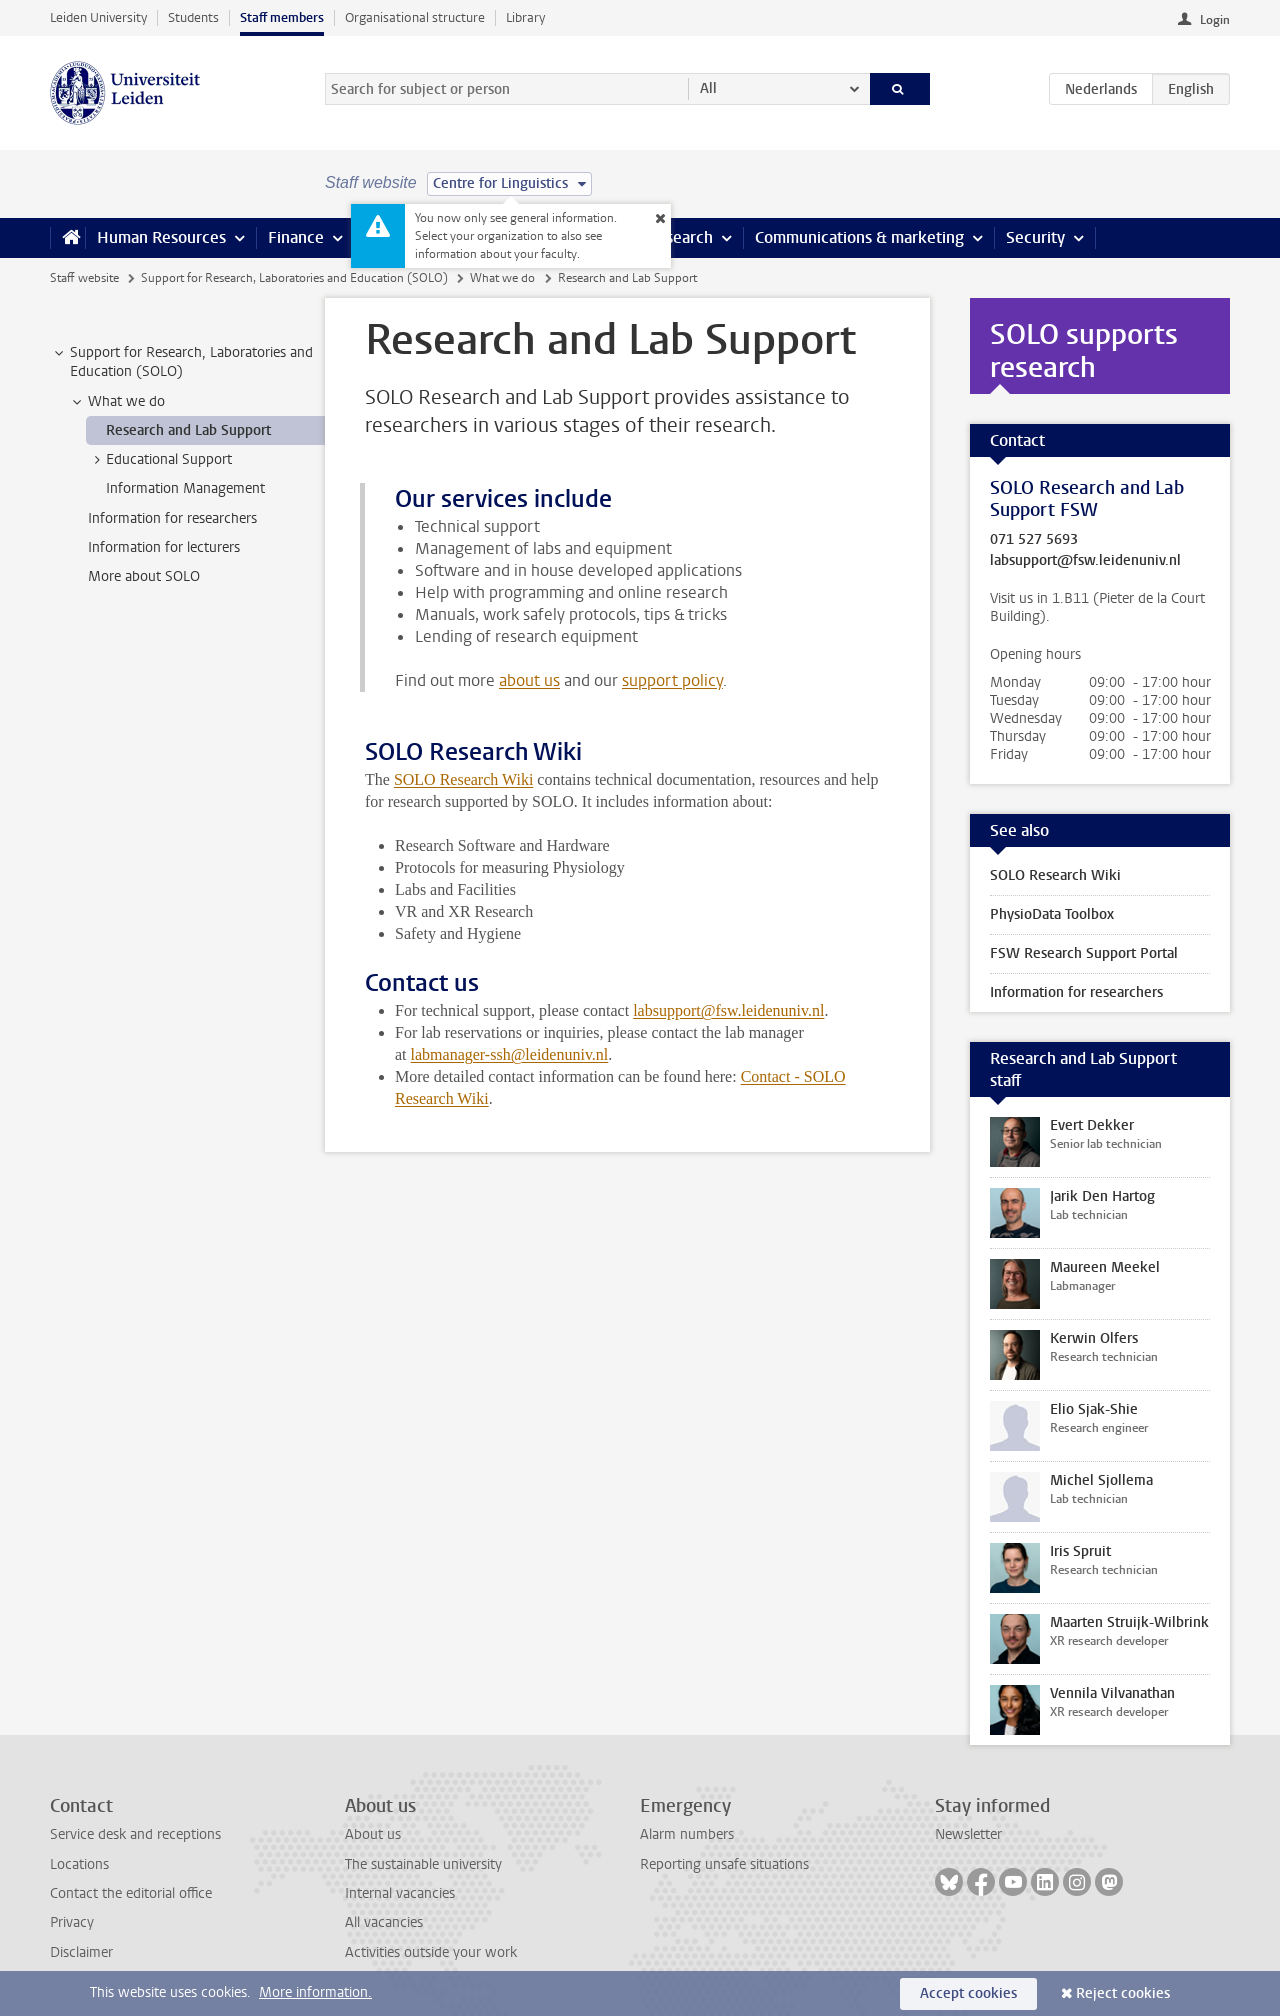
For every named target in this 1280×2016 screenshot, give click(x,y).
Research (680, 237)
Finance (296, 237)
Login (1215, 20)
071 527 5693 (1034, 540)
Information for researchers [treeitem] (172, 518)
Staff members (282, 17)
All (708, 88)
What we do (502, 278)
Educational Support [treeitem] (159, 460)
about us (529, 680)
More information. (315, 1992)
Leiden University (98, 17)
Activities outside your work (431, 1952)
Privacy (72, 1922)
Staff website (84, 278)
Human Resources (161, 237)
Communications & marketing (859, 237)
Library (525, 17)
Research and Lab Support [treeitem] (188, 430)
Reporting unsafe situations (724, 1864)
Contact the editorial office (131, 1893)
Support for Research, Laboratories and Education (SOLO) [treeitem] (182, 362)
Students (193, 17)
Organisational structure (415, 17)
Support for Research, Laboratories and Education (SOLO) (294, 278)
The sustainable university (423, 1864)
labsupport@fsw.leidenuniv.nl (728, 1010)
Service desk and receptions (135, 1834)
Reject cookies (1123, 1993)
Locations (79, 1864)
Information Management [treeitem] (185, 488)
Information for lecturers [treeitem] (164, 547)
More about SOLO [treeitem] (144, 576)
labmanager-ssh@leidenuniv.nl (510, 1054)
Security (1035, 237)
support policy (672, 680)
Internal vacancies (400, 1893)
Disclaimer (81, 1952)
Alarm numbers (687, 1834)
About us (373, 1834)
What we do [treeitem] (117, 402)
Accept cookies (968, 1993)
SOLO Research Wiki (463, 779)
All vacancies (384, 1922)
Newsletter (968, 1834)
